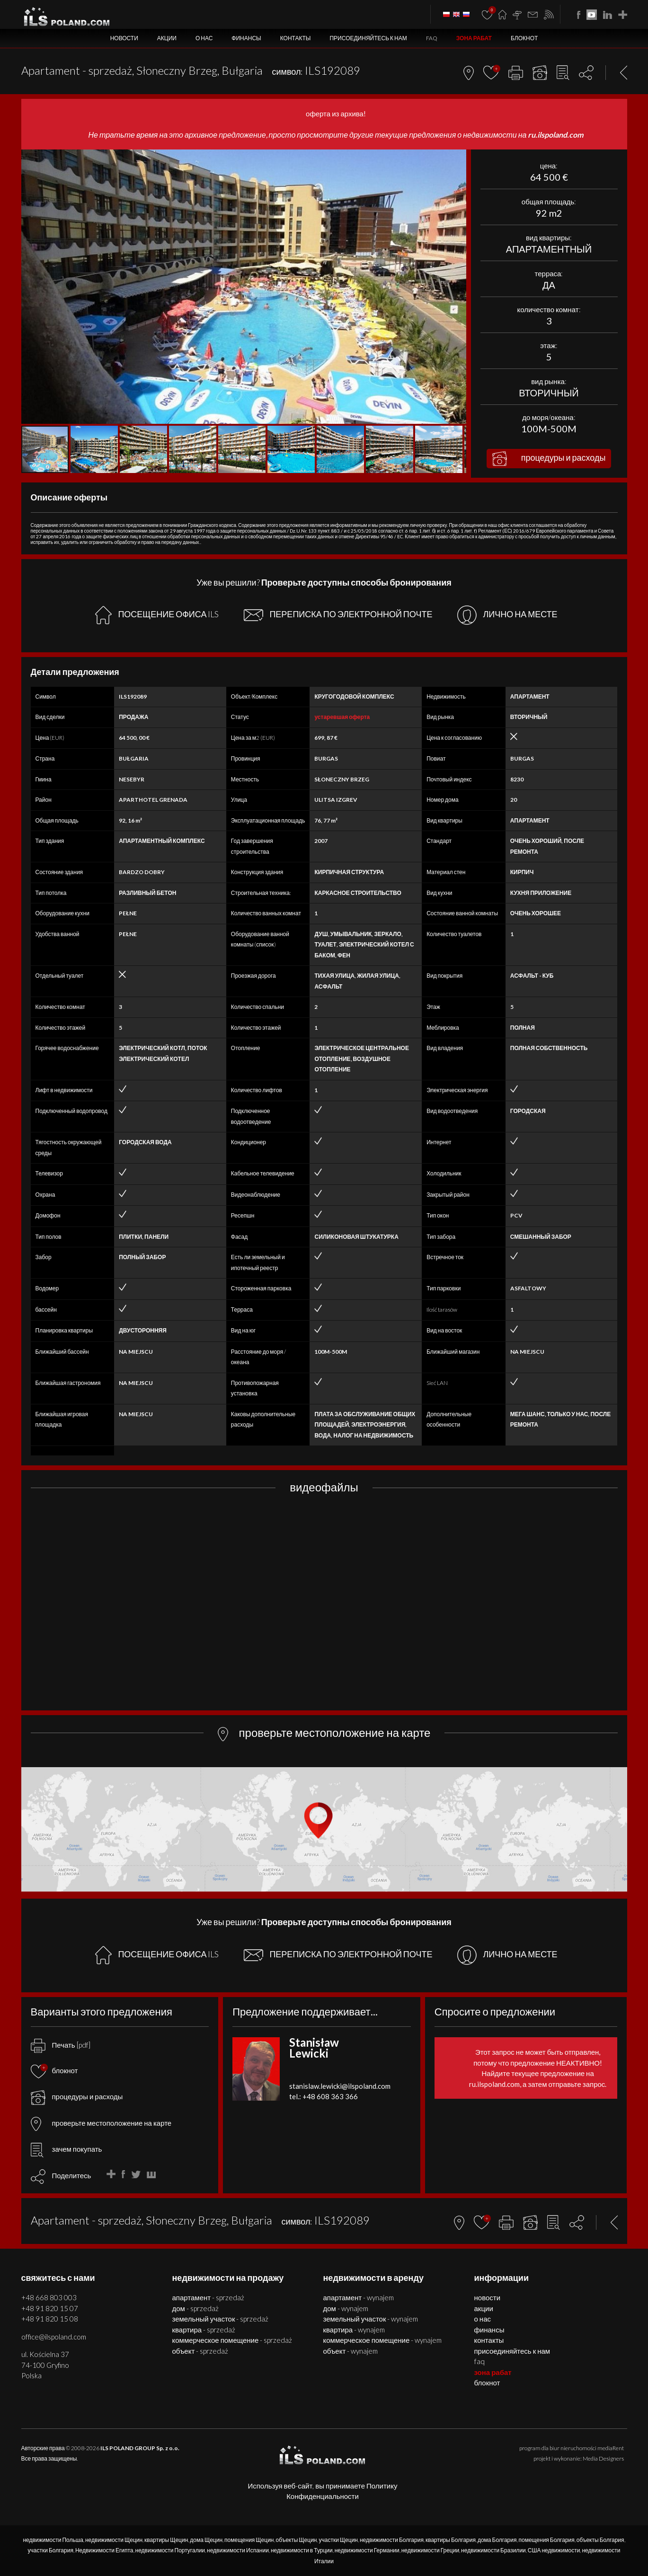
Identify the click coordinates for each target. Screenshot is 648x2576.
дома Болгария (497, 2539)
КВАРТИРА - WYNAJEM (354, 2329)
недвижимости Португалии (170, 2550)
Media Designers (603, 2458)
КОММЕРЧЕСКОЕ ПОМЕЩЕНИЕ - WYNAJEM (382, 2340)
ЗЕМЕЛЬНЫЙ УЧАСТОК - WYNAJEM (370, 2318)
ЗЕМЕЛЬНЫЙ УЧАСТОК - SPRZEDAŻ (220, 2318)
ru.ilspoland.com (555, 134)
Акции (167, 38)
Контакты (295, 38)
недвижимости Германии (367, 2550)
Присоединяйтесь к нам (368, 38)
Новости (124, 38)
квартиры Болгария (451, 2539)
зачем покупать (66, 2149)
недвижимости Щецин (113, 2539)
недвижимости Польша (53, 2539)
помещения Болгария (547, 2539)
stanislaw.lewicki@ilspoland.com (340, 2086)
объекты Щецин (296, 2539)
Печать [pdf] (60, 2045)
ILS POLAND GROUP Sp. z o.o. (139, 2448)
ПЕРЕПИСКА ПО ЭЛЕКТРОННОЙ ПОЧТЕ (338, 615)
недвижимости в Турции (302, 2550)
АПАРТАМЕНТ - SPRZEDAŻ (208, 2297)
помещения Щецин (249, 2539)
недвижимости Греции (430, 2550)
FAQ (431, 38)
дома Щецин (206, 2539)
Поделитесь (71, 2175)
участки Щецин (338, 2539)
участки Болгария (50, 2550)
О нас (204, 38)
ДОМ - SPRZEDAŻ (195, 2308)
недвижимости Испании (238, 2550)
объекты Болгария (600, 2539)
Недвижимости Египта (104, 2550)
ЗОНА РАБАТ (474, 38)
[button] (457, 158)
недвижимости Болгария (392, 2539)
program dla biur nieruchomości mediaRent (571, 2448)
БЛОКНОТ (524, 38)
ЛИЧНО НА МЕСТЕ (507, 615)
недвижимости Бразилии (493, 2550)
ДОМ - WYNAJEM (345, 2308)
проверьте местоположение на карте (101, 2123)
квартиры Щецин (166, 2539)
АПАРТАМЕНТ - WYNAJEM (358, 2297)
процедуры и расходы (549, 458)
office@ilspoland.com (53, 2336)
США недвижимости (554, 2550)
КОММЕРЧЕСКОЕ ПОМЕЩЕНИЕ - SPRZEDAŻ (232, 2340)
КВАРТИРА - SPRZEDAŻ (204, 2329)
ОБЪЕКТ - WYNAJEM (350, 2351)
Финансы (246, 38)
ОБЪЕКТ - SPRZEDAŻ (200, 2351)
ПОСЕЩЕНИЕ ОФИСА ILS (157, 615)
